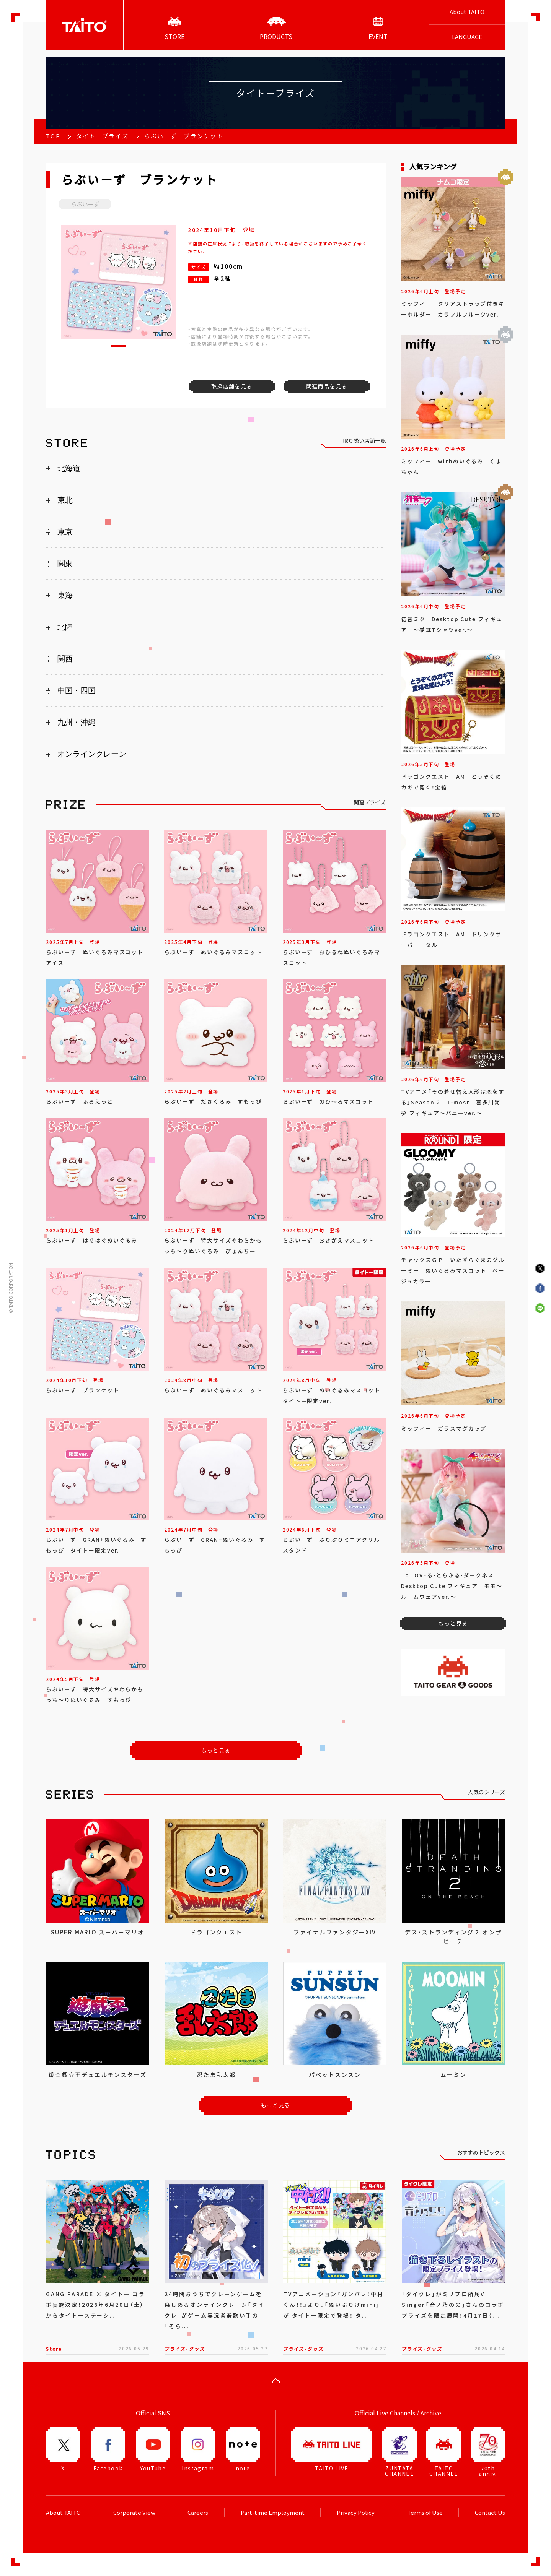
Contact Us (490, 2512)
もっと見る (216, 1750)
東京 (65, 532)
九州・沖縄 (76, 722)
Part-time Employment (273, 2512)
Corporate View (134, 2512)
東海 (65, 595)
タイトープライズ (102, 136)
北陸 (65, 627)
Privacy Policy (356, 2512)
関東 (65, 563)
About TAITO (467, 12)
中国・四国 (76, 690)
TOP (53, 136)
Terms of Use (425, 2512)
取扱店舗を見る (232, 386)
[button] (118, 346)
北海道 (68, 468)
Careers (197, 2512)
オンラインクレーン (91, 754)
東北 (65, 500)
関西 (65, 659)
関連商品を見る (326, 386)
